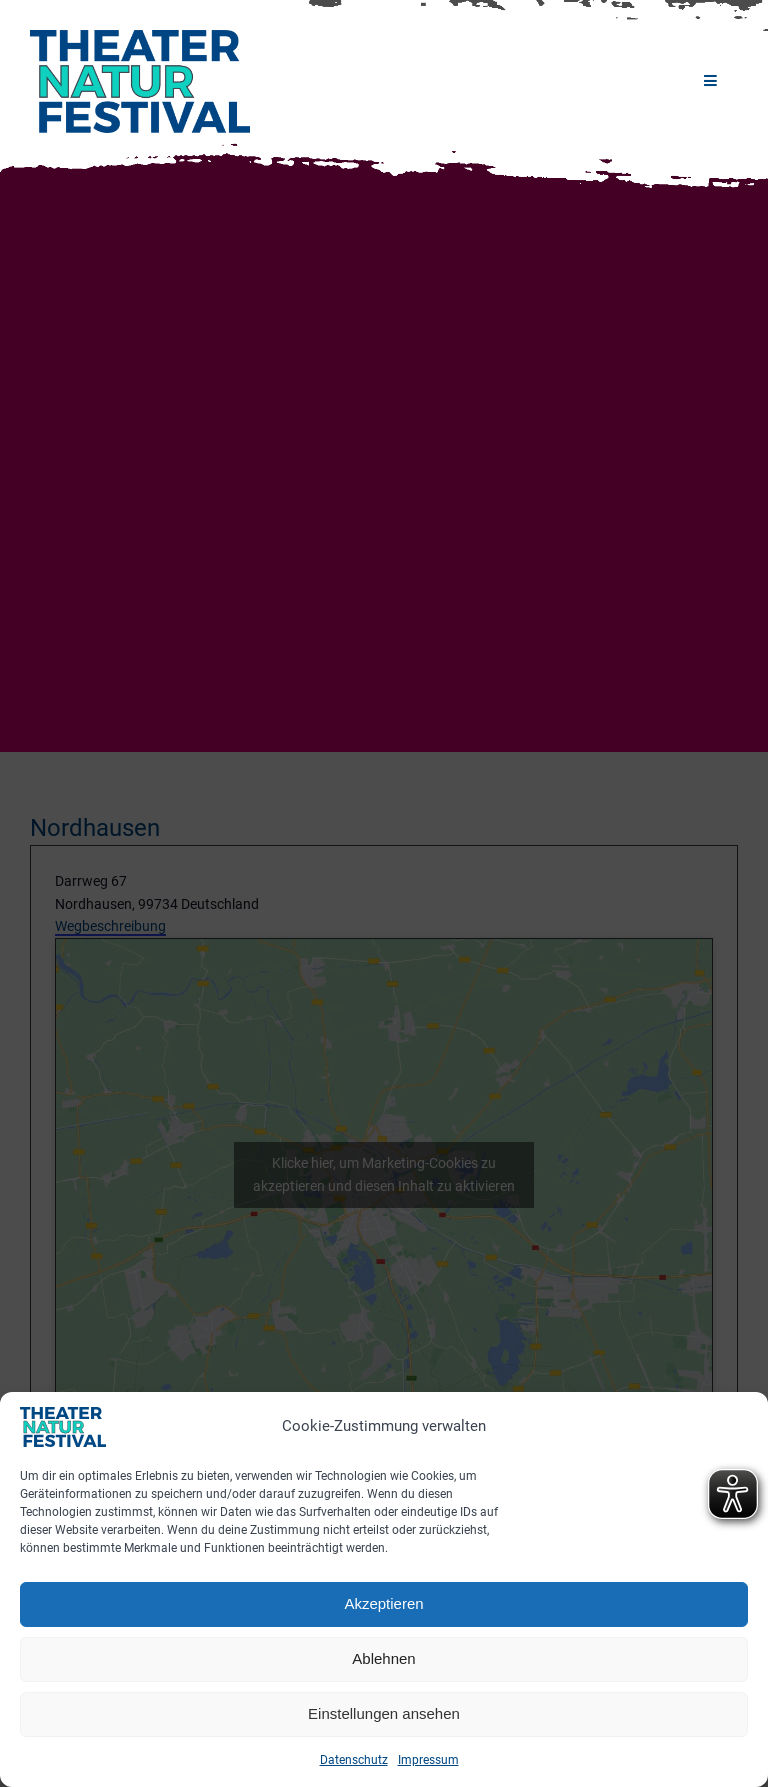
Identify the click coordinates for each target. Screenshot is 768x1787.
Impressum (428, 1760)
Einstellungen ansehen (384, 1713)
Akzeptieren (383, 1603)
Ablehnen (383, 1658)
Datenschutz (354, 1760)
